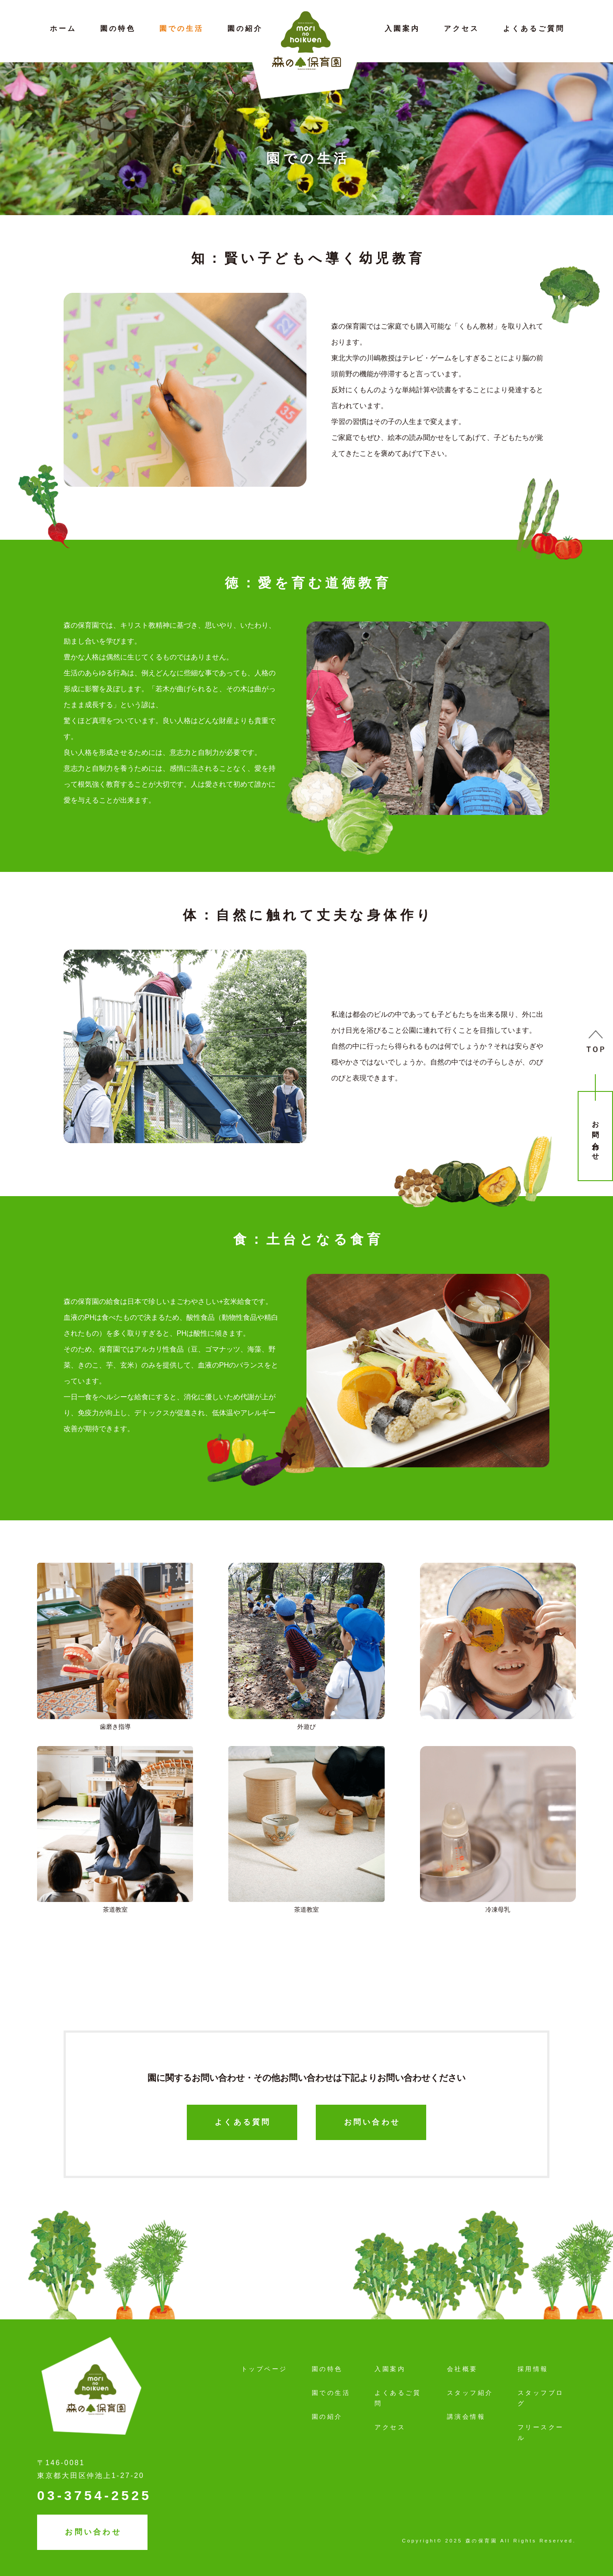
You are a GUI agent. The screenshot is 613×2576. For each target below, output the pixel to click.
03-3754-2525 (94, 2495)
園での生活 (181, 28)
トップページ (264, 2368)
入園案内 (402, 28)
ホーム (63, 28)
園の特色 (118, 28)
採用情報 (533, 2368)
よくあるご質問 (534, 28)
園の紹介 (245, 28)
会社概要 (462, 2368)
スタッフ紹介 (470, 2392)
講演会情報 (466, 2416)
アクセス (461, 28)
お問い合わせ (595, 1137)
